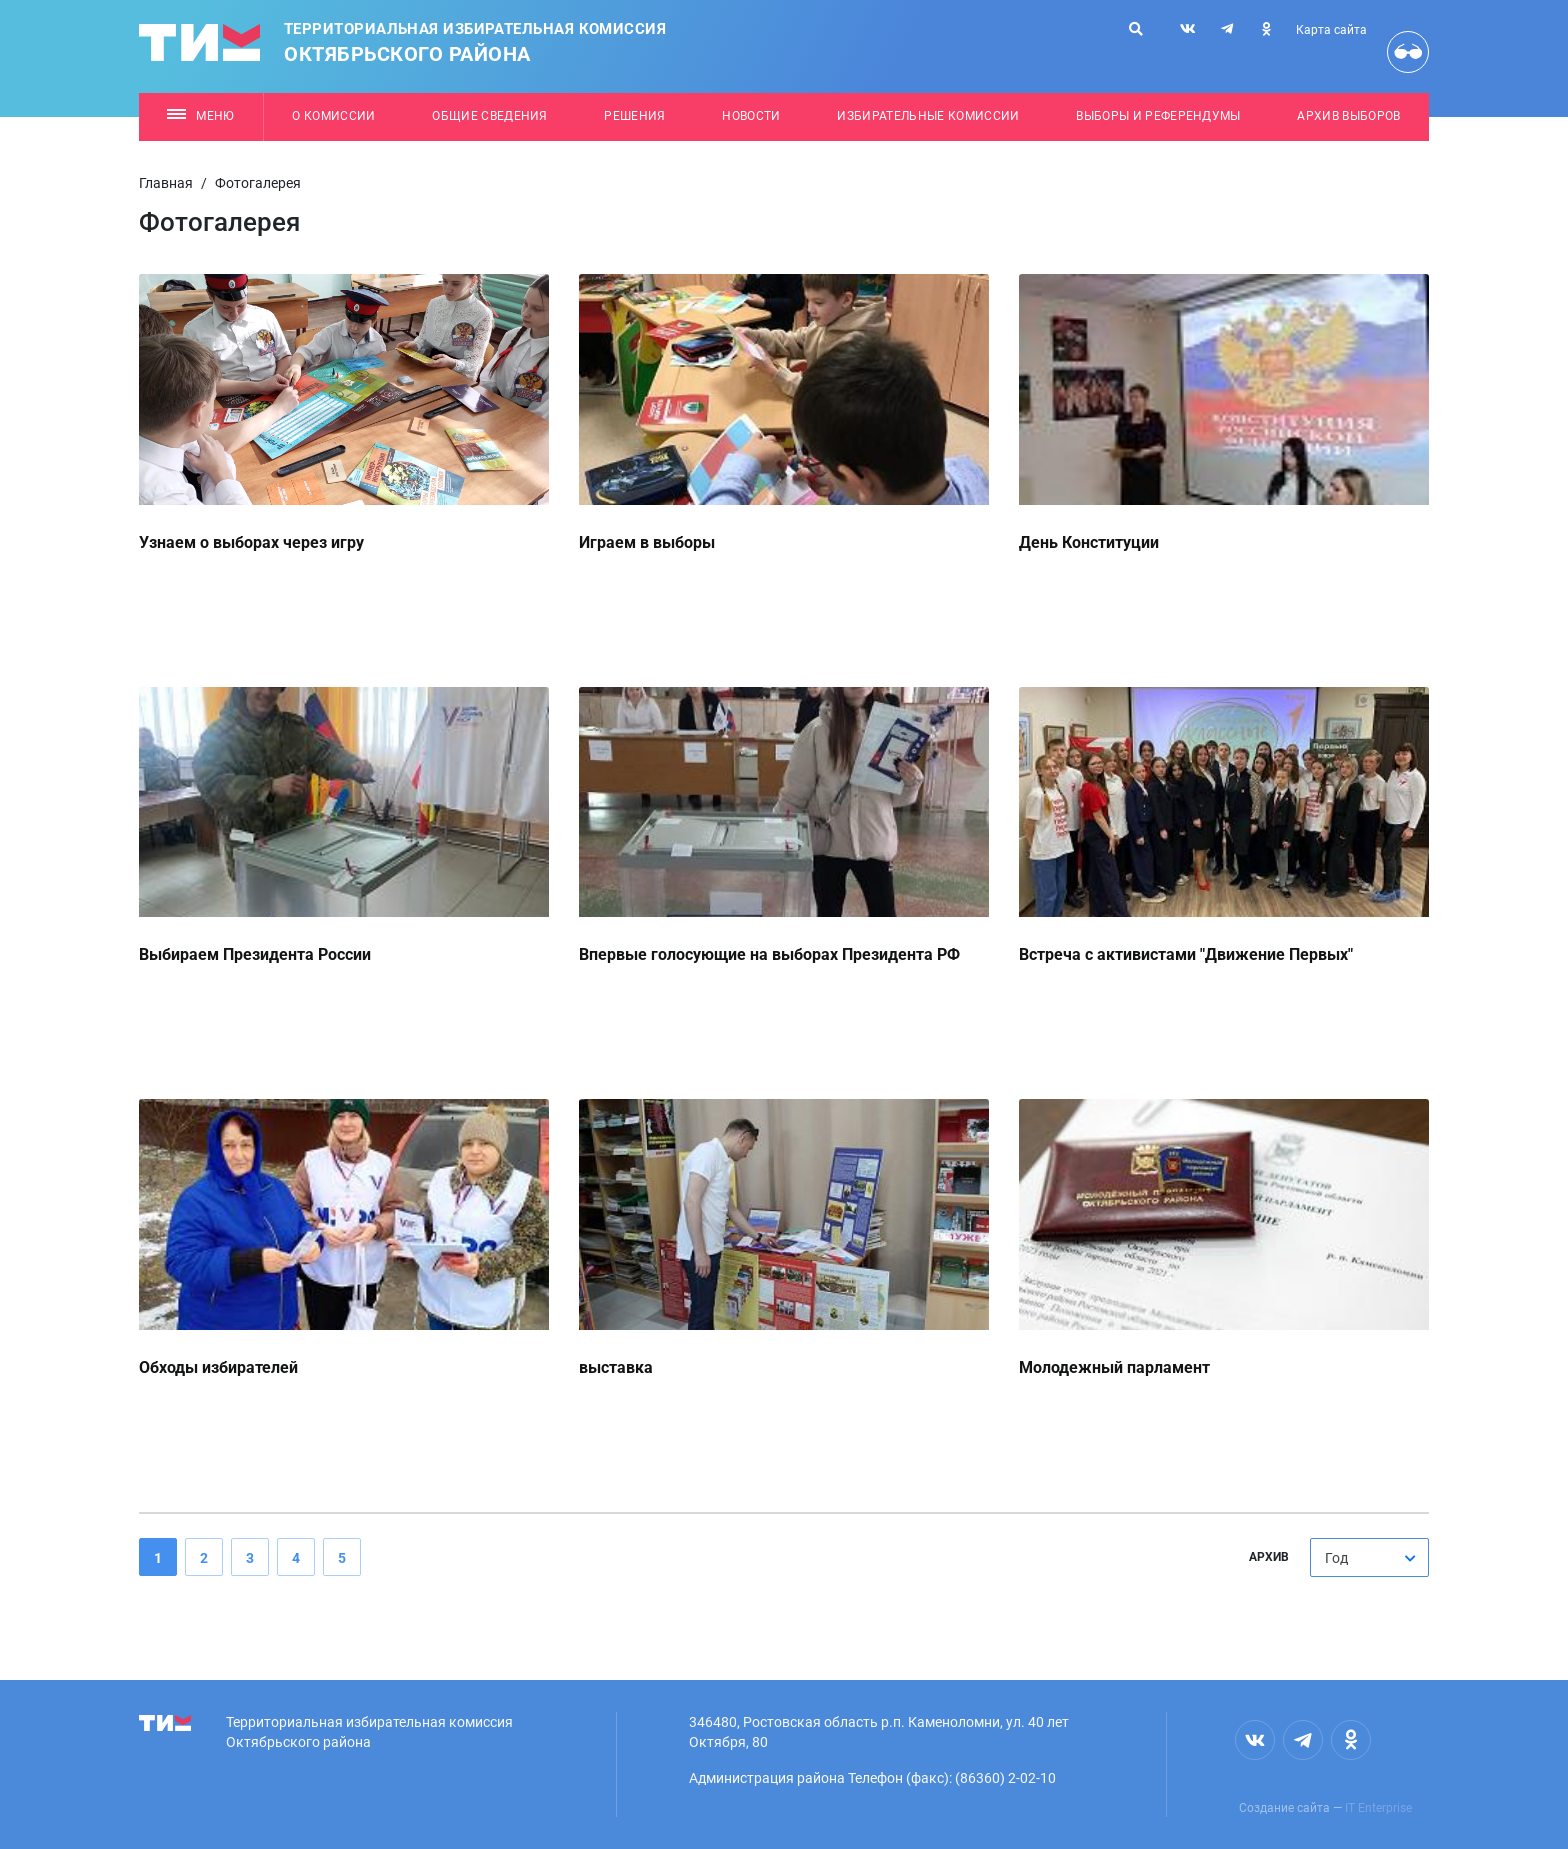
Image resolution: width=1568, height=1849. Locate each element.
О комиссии (333, 116)
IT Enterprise (1378, 1808)
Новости (751, 116)
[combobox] (1370, 1557)
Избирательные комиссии (928, 116)
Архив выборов (1348, 116)
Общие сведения (490, 116)
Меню (200, 116)
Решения (634, 116)
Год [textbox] (1336, 1558)
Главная (166, 183)
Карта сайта (1331, 30)
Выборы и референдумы (1158, 116)
